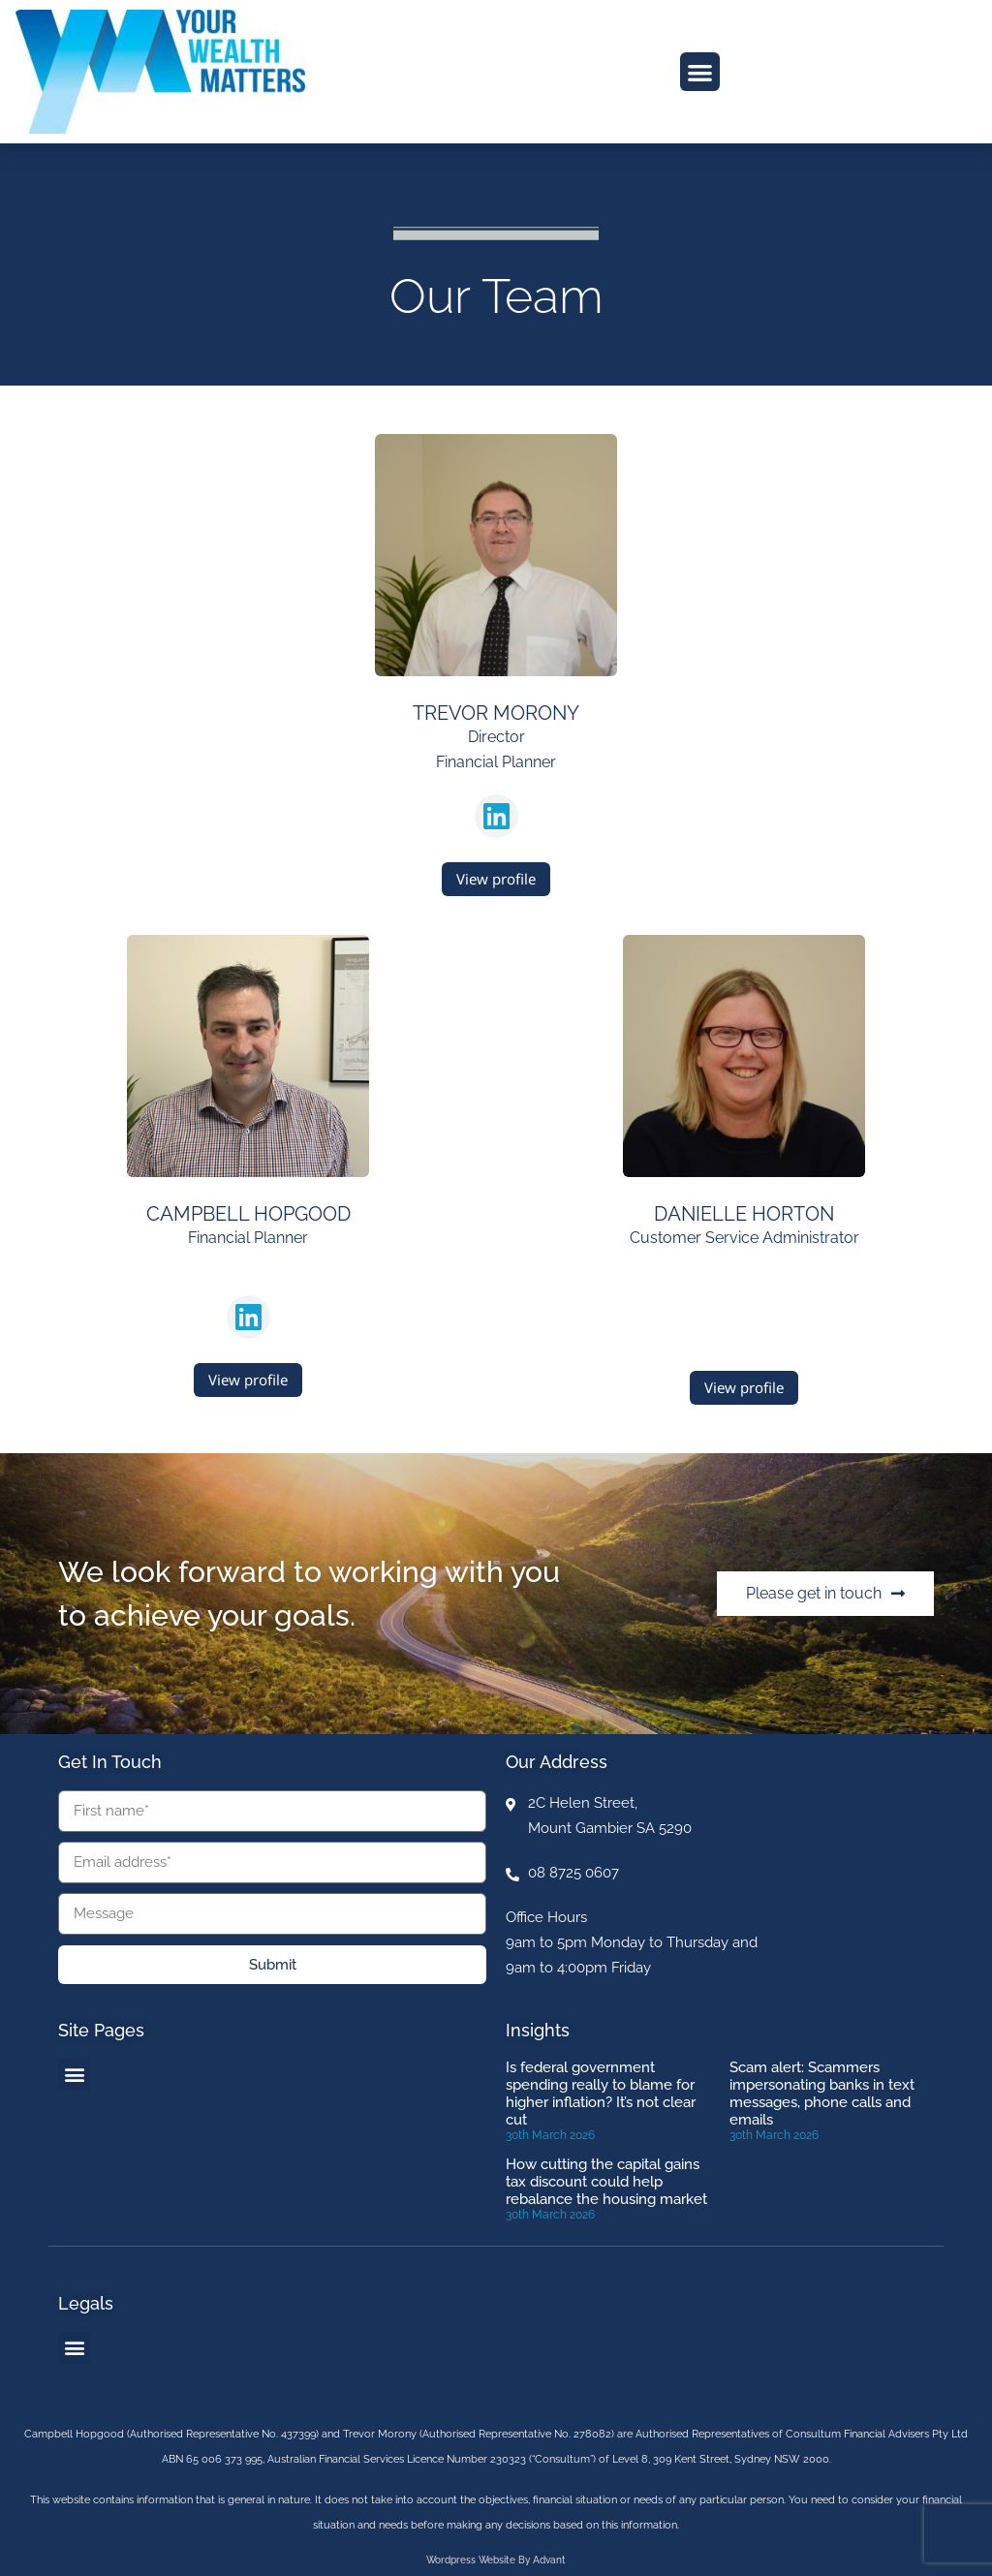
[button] (700, 72)
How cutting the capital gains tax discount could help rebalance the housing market (606, 2182)
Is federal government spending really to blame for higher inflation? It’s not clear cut (601, 2093)
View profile (496, 878)
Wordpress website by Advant (496, 2560)
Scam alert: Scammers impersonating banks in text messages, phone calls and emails (821, 2093)
